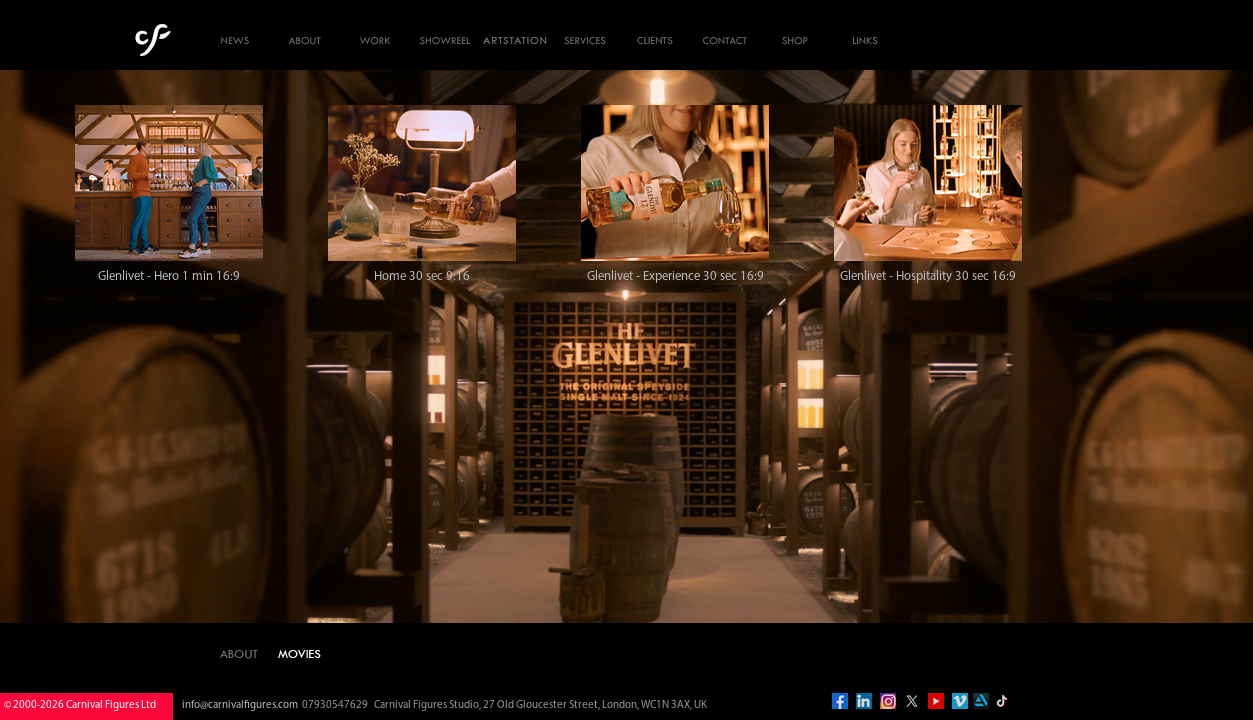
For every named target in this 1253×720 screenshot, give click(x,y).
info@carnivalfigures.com (240, 705)
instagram (888, 701)
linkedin (864, 701)
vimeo (960, 701)
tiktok (1002, 701)
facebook (840, 701)
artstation (981, 701)
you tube (936, 701)
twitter (912, 701)
